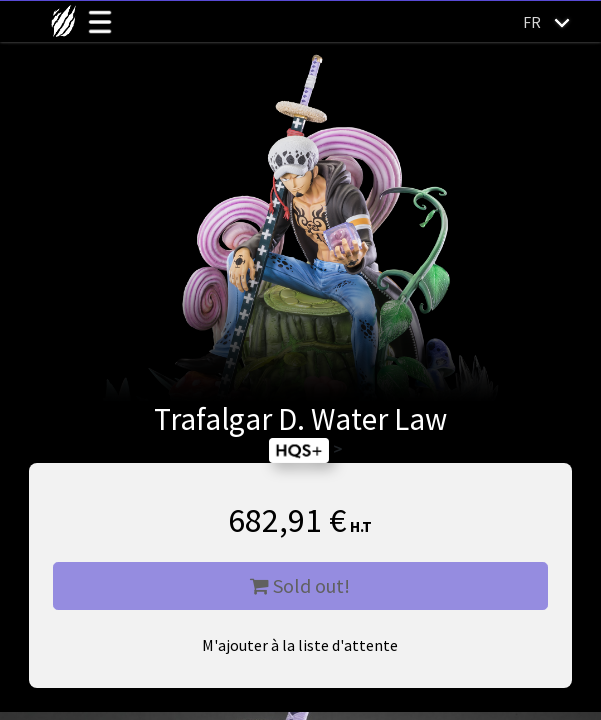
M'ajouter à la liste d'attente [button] (300, 645)
